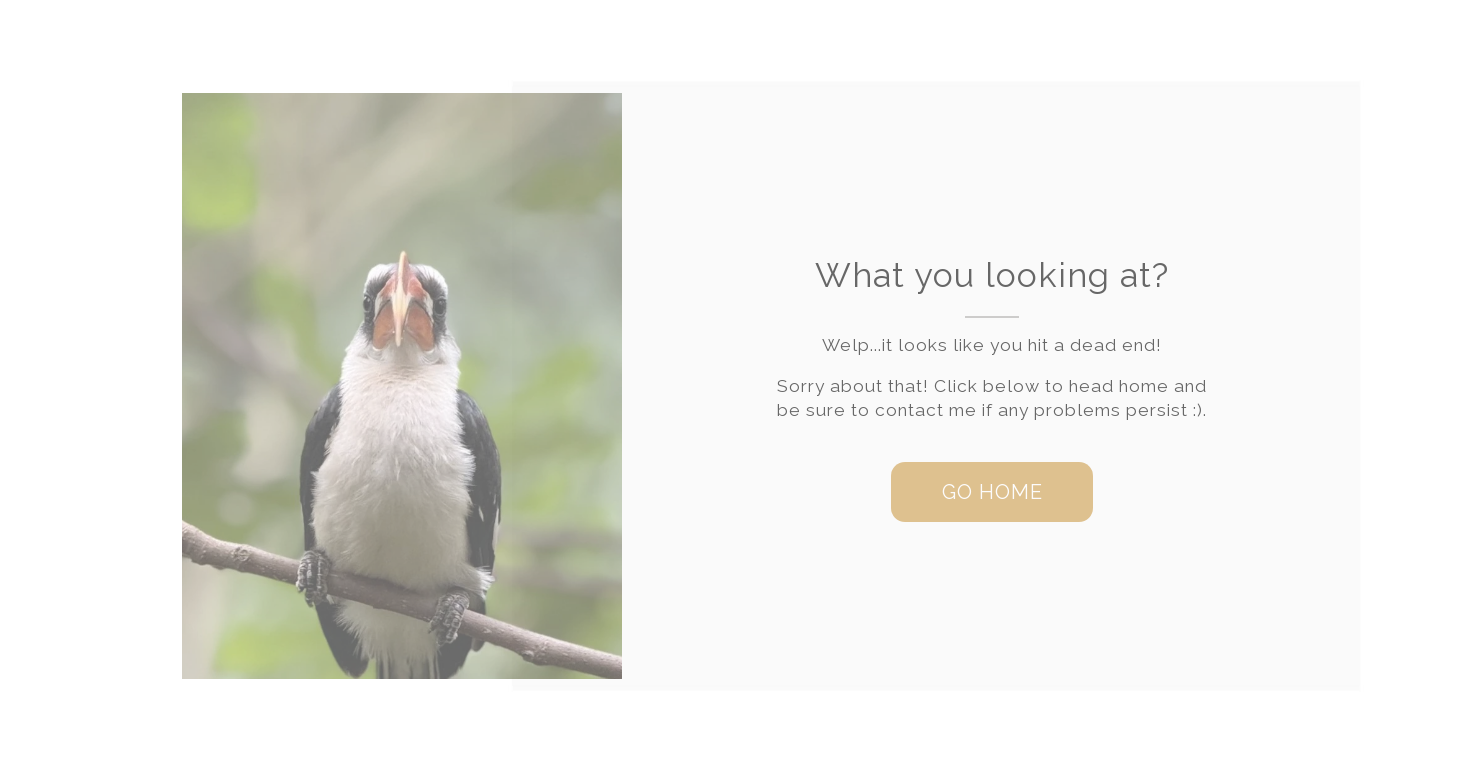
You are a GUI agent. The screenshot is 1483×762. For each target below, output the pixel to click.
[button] (992, 492)
